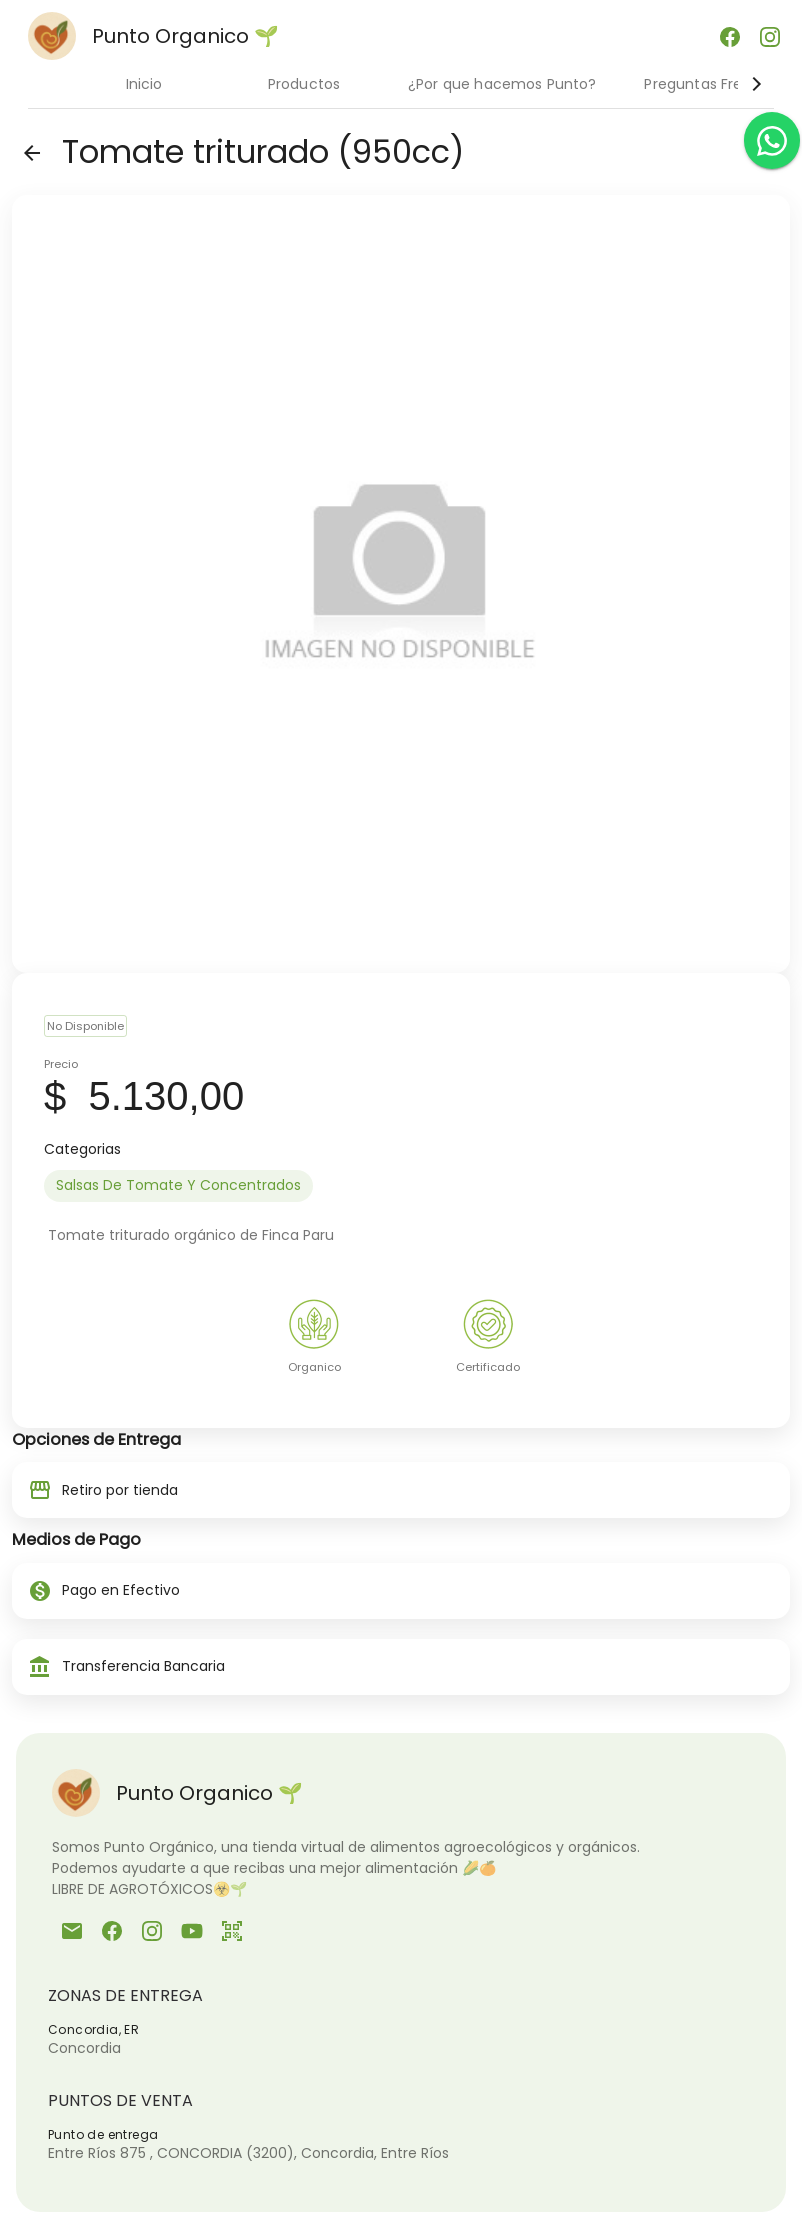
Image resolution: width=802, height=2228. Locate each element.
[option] (178, 1186)
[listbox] (401, 1186)
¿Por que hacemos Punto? (502, 84)
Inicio (144, 84)
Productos (304, 84)
